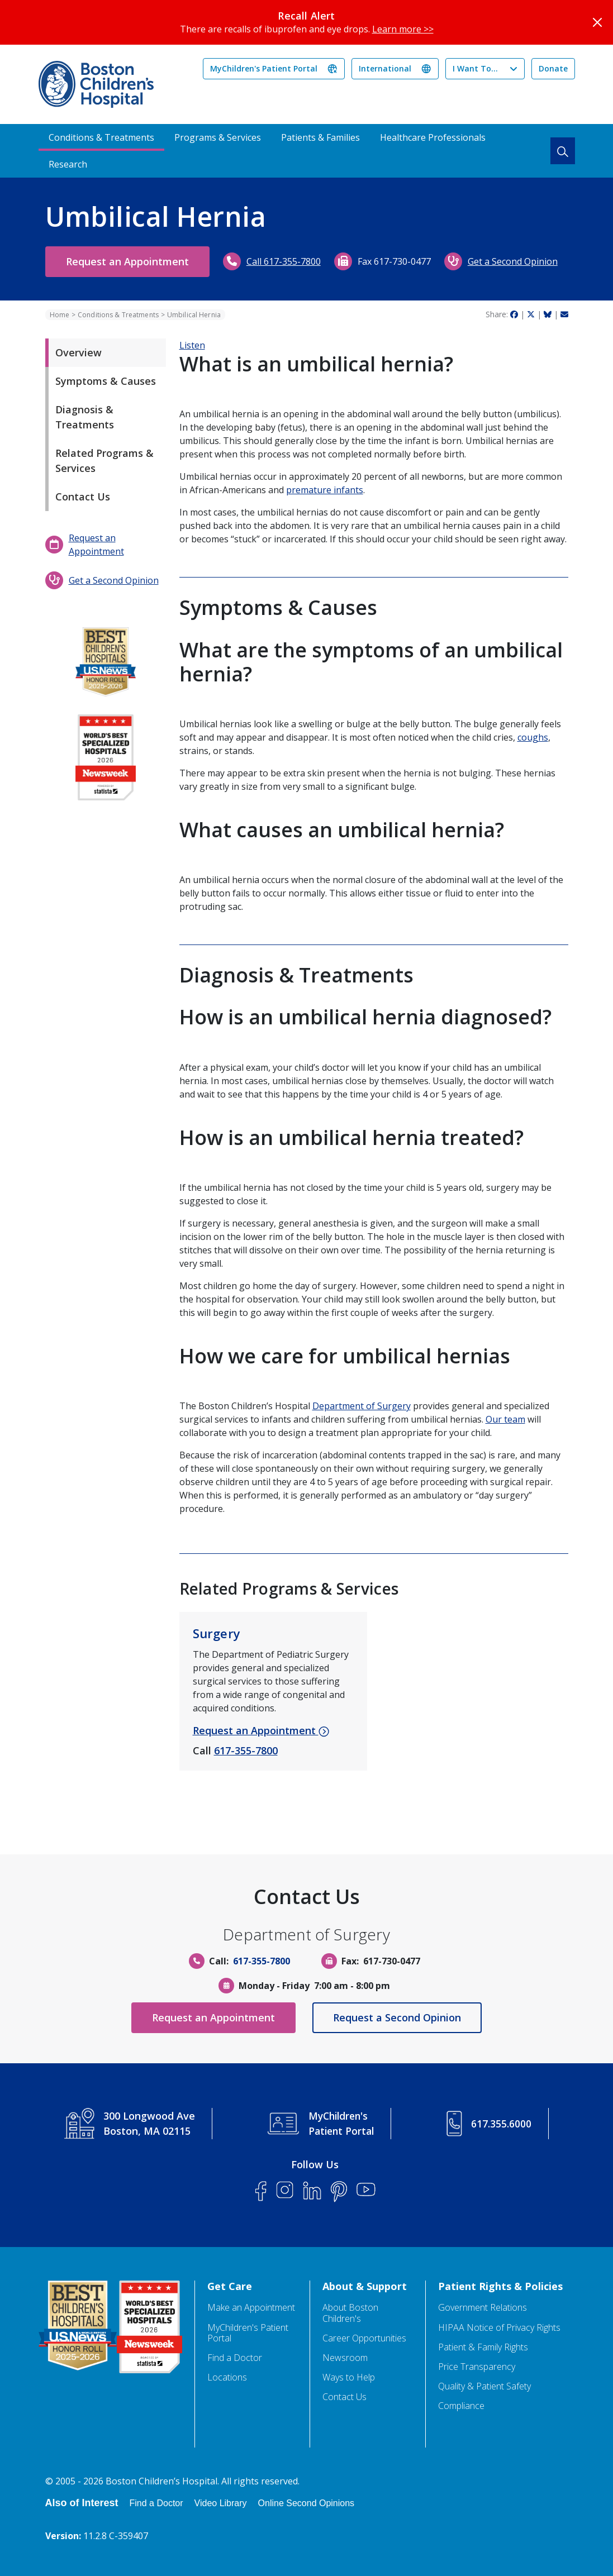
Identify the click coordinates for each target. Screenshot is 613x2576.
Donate (553, 68)
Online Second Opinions (306, 2503)
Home (59, 314)
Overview (78, 352)
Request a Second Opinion (400, 2017)
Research (68, 164)
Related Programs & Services (104, 460)
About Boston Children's (350, 2313)
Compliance (461, 2406)
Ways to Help (348, 2377)
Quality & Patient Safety (484, 2386)
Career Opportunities (364, 2338)
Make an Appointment (251, 2307)
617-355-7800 (246, 1750)
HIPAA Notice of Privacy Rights (499, 2327)
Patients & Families (320, 137)
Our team (505, 1419)
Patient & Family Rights (483, 2347)
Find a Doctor (234, 2358)
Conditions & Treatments (101, 137)
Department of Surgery (361, 1406)
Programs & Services (217, 137)
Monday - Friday (274, 1985)
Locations (227, 2377)
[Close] (597, 22)
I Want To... (475, 68)
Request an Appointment (130, 261)
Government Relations (482, 2307)
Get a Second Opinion (518, 261)
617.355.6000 (502, 2123)
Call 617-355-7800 (289, 261)
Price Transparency (476, 2367)
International (385, 68)
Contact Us (82, 496)
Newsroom (345, 2358)
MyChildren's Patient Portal (263, 68)
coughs (532, 737)
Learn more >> (403, 29)
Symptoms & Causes (105, 381)
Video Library (220, 2503)
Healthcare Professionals (433, 137)
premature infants (324, 490)
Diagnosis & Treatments (84, 417)
